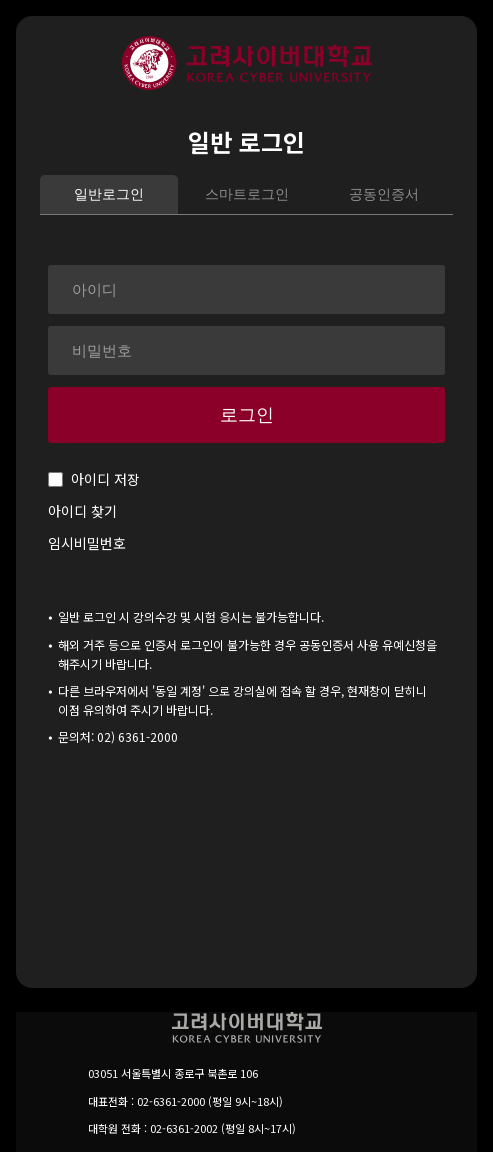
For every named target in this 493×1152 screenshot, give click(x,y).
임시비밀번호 (87, 543)
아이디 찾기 (82, 511)
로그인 (247, 415)
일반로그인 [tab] (109, 194)
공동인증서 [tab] (384, 194)
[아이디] (246, 289)
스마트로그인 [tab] (247, 194)
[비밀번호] (246, 350)
